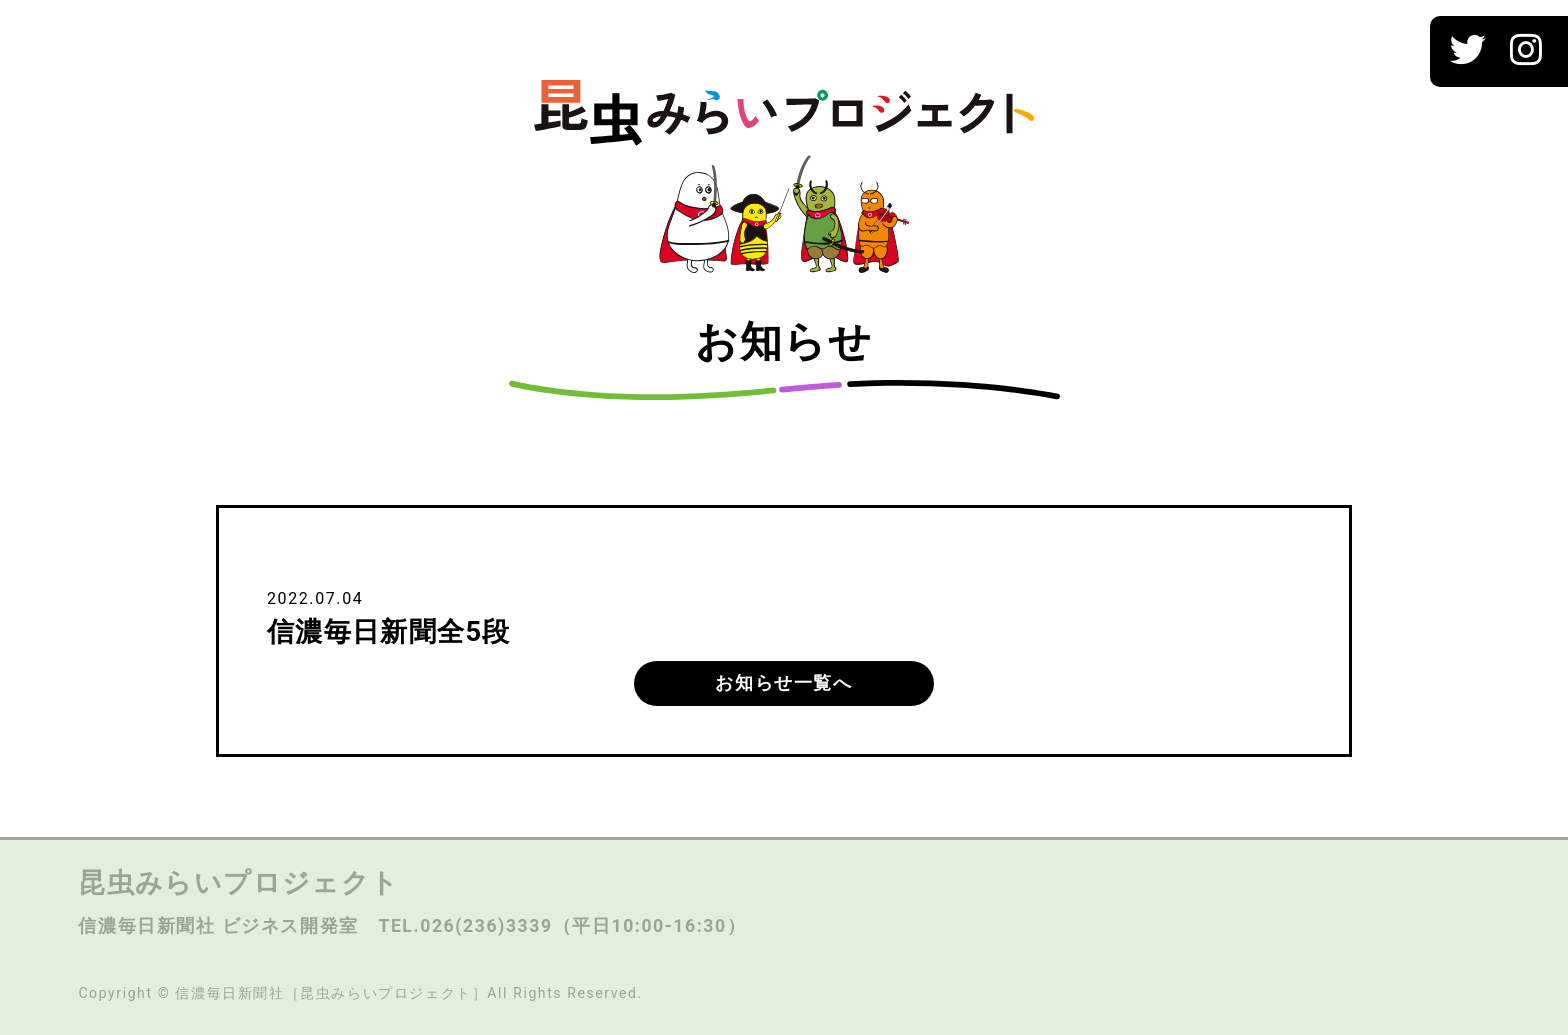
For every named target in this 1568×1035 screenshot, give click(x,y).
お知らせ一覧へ (783, 683)
